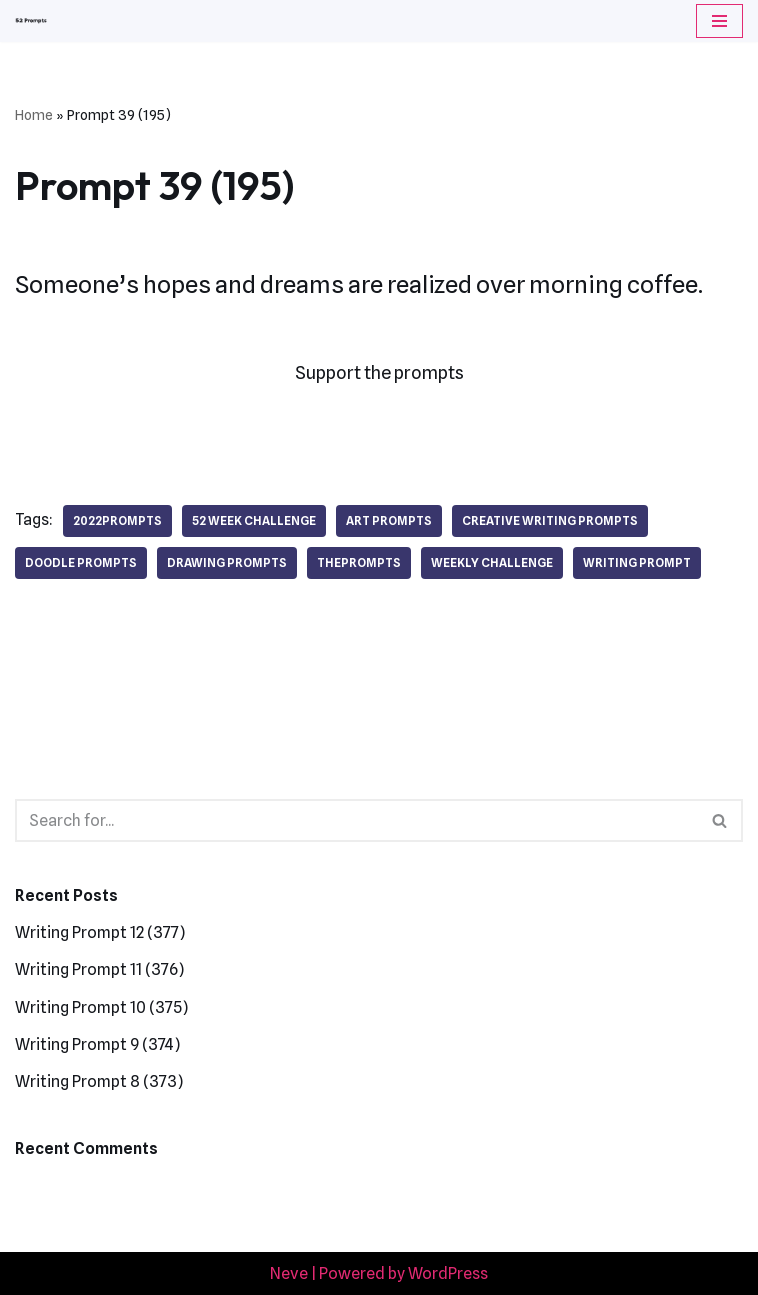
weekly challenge (492, 562)
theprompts (359, 562)
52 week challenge (254, 520)
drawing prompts (227, 562)
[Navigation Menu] (719, 21)
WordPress (448, 1273)
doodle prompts (81, 562)
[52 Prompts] (31, 21)
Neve (289, 1273)
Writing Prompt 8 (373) (99, 1081)
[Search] (356, 820)
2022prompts (117, 520)
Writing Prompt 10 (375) (101, 1007)
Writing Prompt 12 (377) (100, 932)
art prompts (389, 520)
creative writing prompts (550, 520)
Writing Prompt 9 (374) (97, 1044)
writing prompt (637, 562)
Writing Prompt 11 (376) (99, 969)
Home (34, 115)
